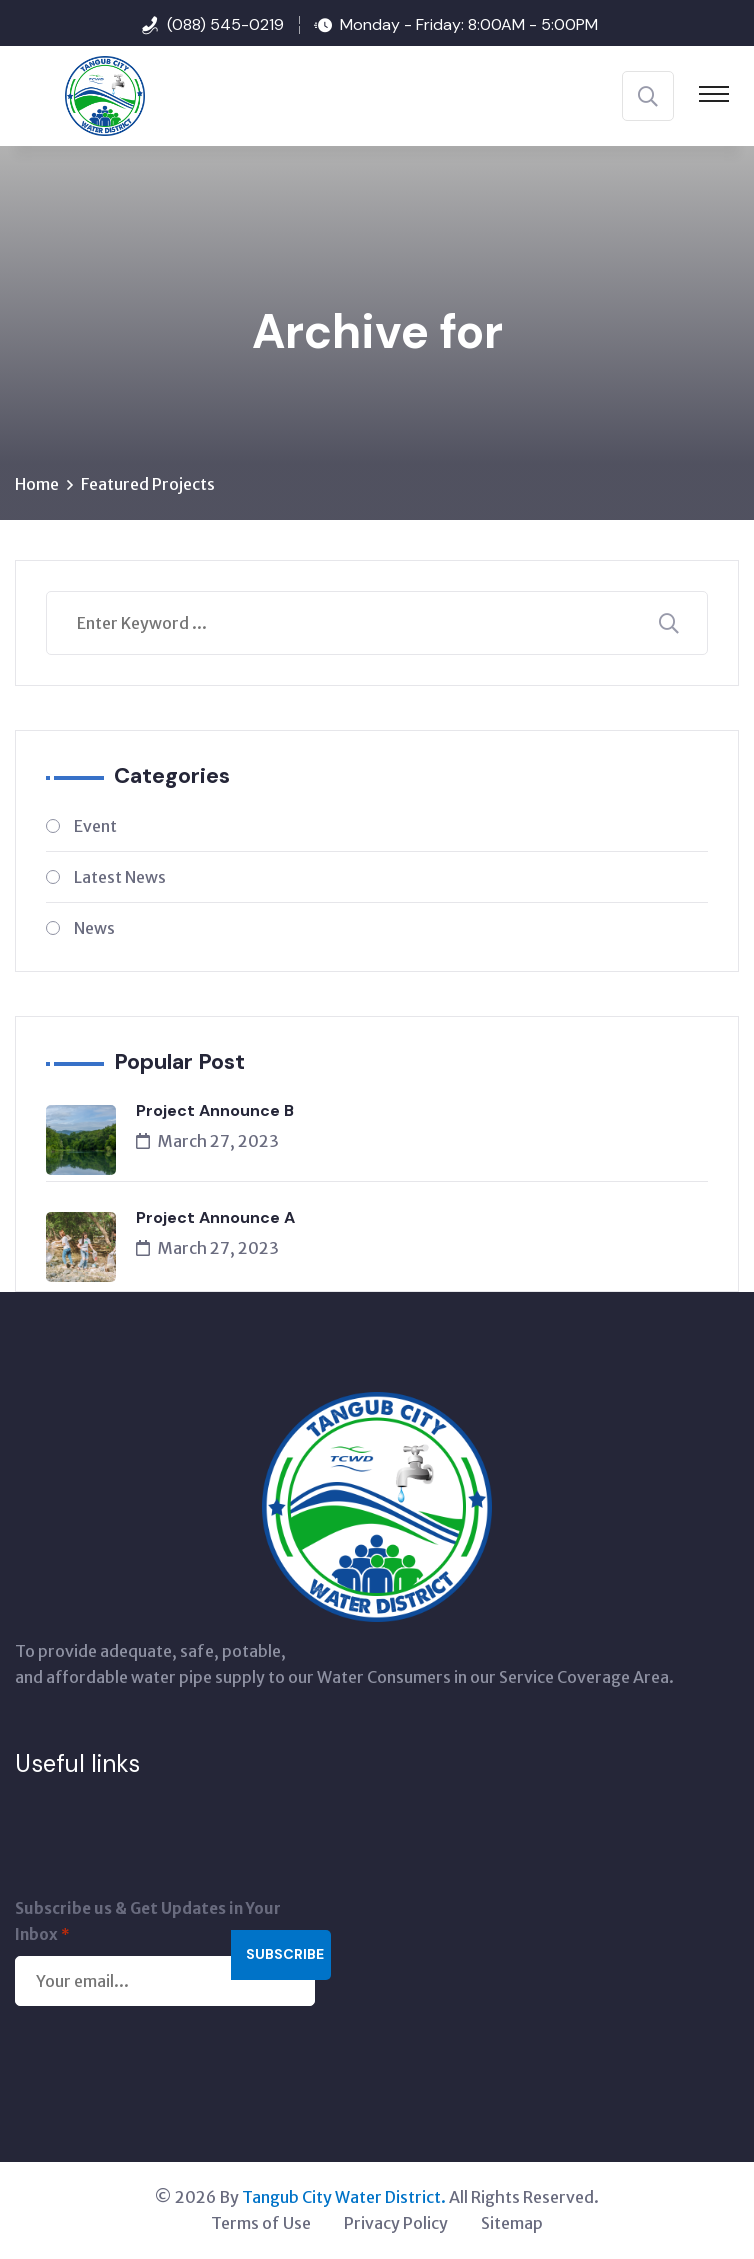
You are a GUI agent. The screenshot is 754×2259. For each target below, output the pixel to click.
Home (37, 485)
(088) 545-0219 (225, 24)
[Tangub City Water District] (80, 94)
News (94, 929)
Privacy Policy (396, 2224)
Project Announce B (215, 1111)
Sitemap (512, 2224)
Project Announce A (215, 1218)
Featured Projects (148, 485)
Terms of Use (261, 2224)
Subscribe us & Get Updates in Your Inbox (148, 1924)
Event (95, 827)
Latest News (120, 878)
